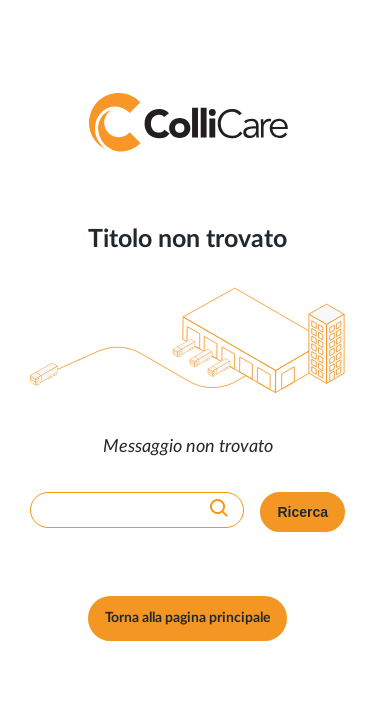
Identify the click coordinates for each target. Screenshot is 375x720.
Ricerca (302, 512)
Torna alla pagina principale (187, 618)
